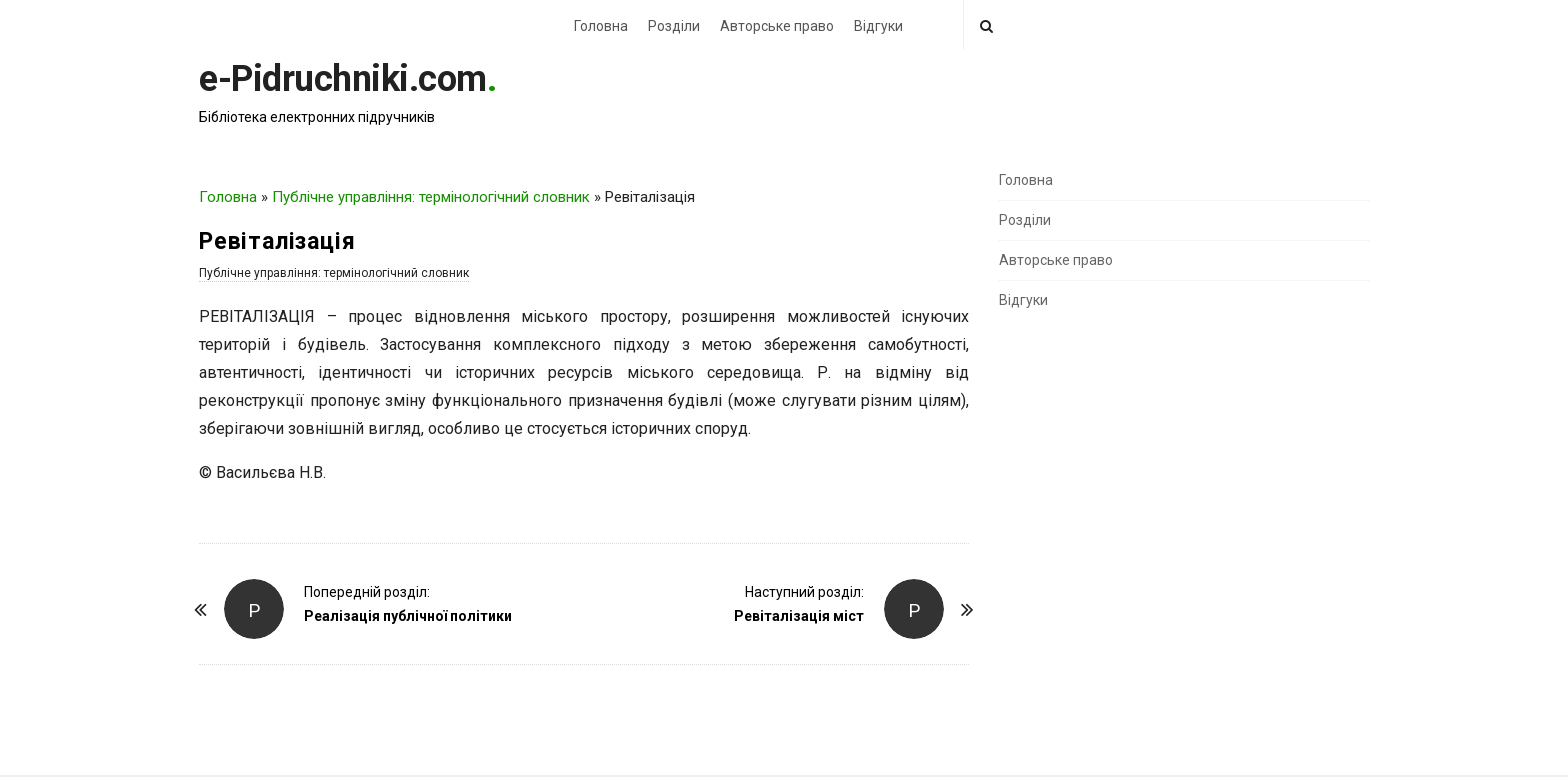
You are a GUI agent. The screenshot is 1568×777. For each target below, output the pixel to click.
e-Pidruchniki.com (343, 79)
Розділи (674, 26)
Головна (601, 26)
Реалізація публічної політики (408, 616)
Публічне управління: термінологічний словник (431, 197)
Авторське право (777, 26)
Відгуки (878, 26)
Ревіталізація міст (799, 616)
